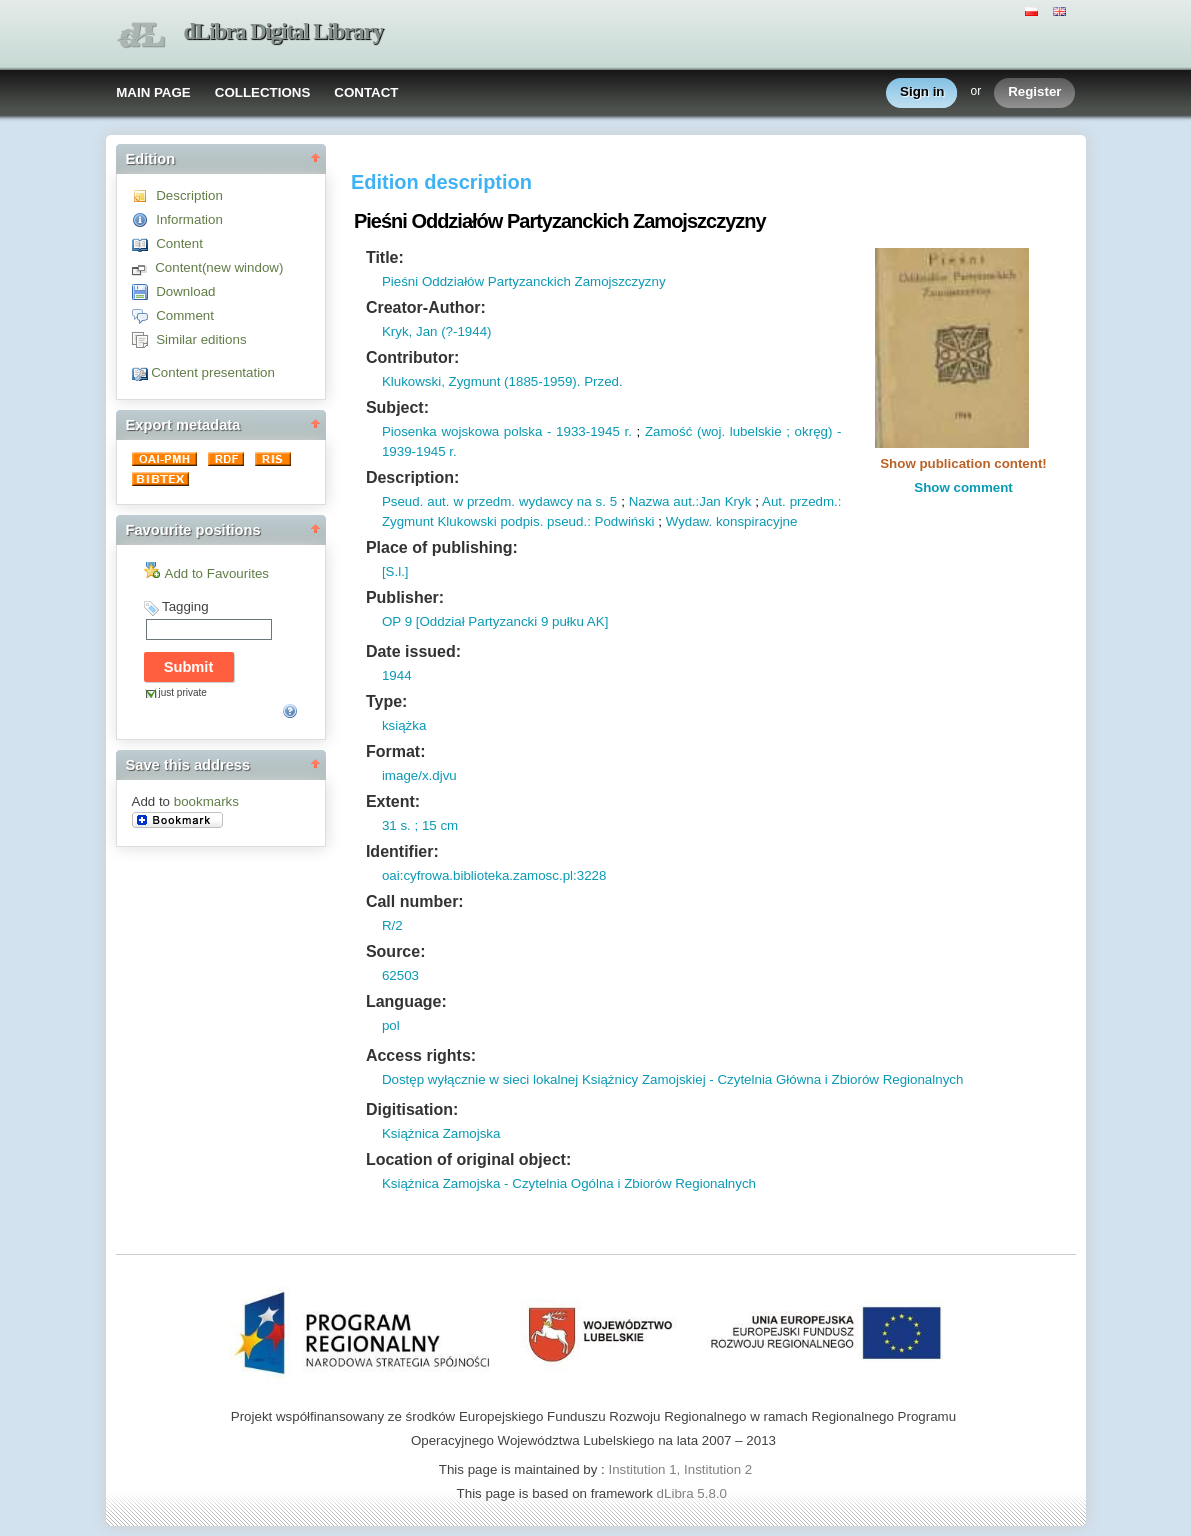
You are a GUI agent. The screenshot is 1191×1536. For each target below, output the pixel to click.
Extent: (393, 801)
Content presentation (213, 372)
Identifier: (402, 851)
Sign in (922, 92)
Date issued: (413, 651)
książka (404, 725)
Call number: (415, 901)
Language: (406, 1001)
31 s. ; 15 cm (420, 825)
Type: (386, 701)
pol (391, 1025)
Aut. (774, 501)
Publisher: (405, 597)
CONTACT (366, 92)
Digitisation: (412, 1109)
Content (179, 243)
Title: (385, 257)
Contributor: (412, 357)
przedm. (812, 501)
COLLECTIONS (263, 92)
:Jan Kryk (724, 501)
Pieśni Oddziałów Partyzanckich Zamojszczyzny (524, 281)
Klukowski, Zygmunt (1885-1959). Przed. (502, 381)
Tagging (185, 606)
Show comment (963, 487)
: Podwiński (620, 521)
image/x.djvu (419, 775)
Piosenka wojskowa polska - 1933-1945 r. (507, 431)
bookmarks (206, 801)
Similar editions (201, 339)
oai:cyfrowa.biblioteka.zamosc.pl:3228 (494, 875)
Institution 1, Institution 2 (680, 1469)
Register (1034, 92)
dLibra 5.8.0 (694, 1493)
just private (183, 692)
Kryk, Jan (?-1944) (437, 331)
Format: (396, 751)
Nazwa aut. (662, 501)
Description (189, 195)
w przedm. (483, 501)
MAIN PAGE (153, 92)
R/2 (392, 925)
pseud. (565, 521)
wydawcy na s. (560, 501)
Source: (396, 951)
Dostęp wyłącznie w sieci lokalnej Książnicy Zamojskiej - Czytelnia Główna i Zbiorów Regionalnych (673, 1079)
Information (189, 219)
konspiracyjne (754, 521)
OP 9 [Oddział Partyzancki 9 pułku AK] (495, 621)
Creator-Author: (426, 307)
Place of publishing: (442, 547)
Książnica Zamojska (441, 1133)
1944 (397, 675)
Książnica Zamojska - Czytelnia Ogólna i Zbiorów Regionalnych (569, 1183)
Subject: (397, 407)
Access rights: (421, 1055)
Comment (185, 315)
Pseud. (403, 501)
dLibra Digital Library (284, 31)
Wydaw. (689, 521)
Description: (412, 477)
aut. (436, 501)
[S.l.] (395, 571)
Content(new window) (219, 267)
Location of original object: (468, 1159)
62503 (400, 975)
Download (185, 291)
